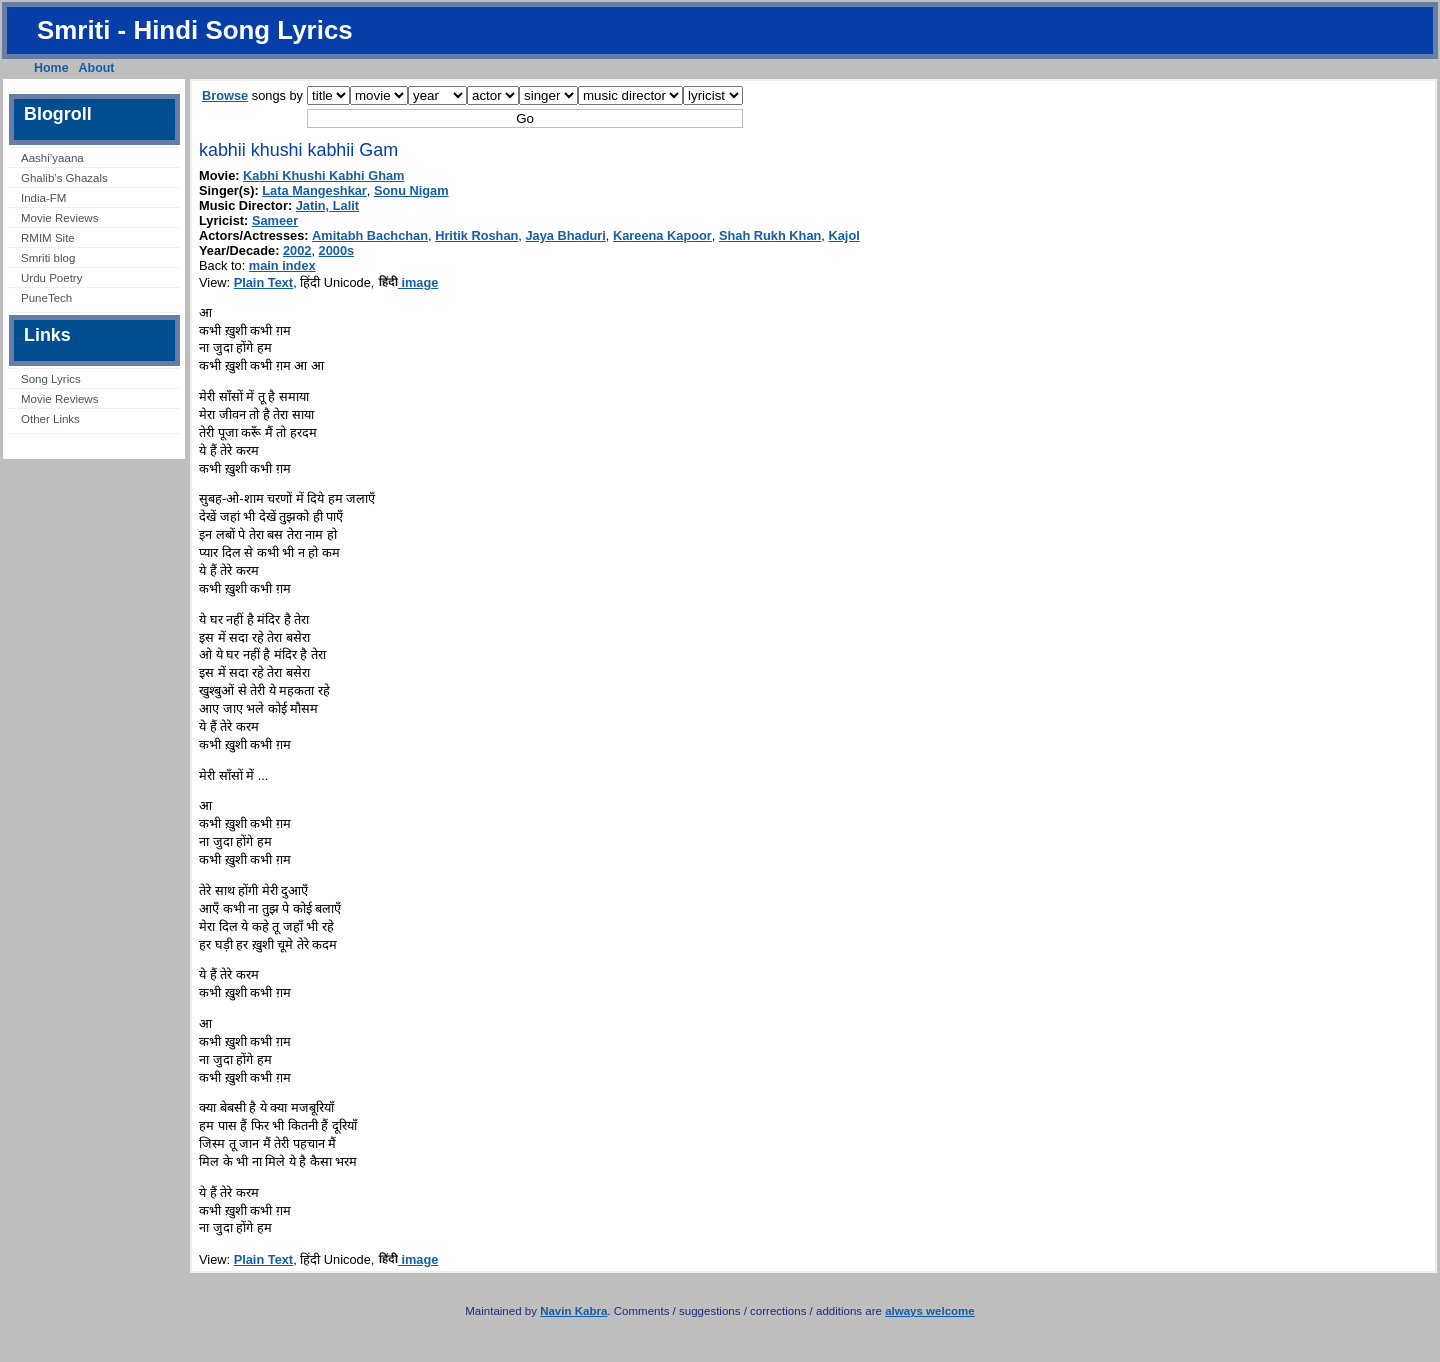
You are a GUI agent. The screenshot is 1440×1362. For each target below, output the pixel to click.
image (408, 282)
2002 (297, 250)
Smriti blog (48, 258)
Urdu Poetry (51, 278)
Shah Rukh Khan (770, 235)
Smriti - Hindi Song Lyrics (195, 30)
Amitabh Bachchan (370, 235)
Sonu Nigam (411, 190)
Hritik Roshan (476, 235)
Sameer (275, 220)
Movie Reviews (59, 218)
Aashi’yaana (52, 158)
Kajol (843, 235)
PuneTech (46, 298)
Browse (225, 95)
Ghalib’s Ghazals (64, 178)
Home (51, 68)
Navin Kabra (573, 1311)
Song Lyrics (51, 379)
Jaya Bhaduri (565, 235)
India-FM (43, 198)
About (97, 68)
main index (282, 265)
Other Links (50, 419)
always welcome (930, 1311)
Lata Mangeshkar (314, 190)
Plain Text (264, 282)
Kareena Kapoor (662, 235)
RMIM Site (48, 238)
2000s (337, 250)
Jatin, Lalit (327, 205)
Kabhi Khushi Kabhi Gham (323, 175)
